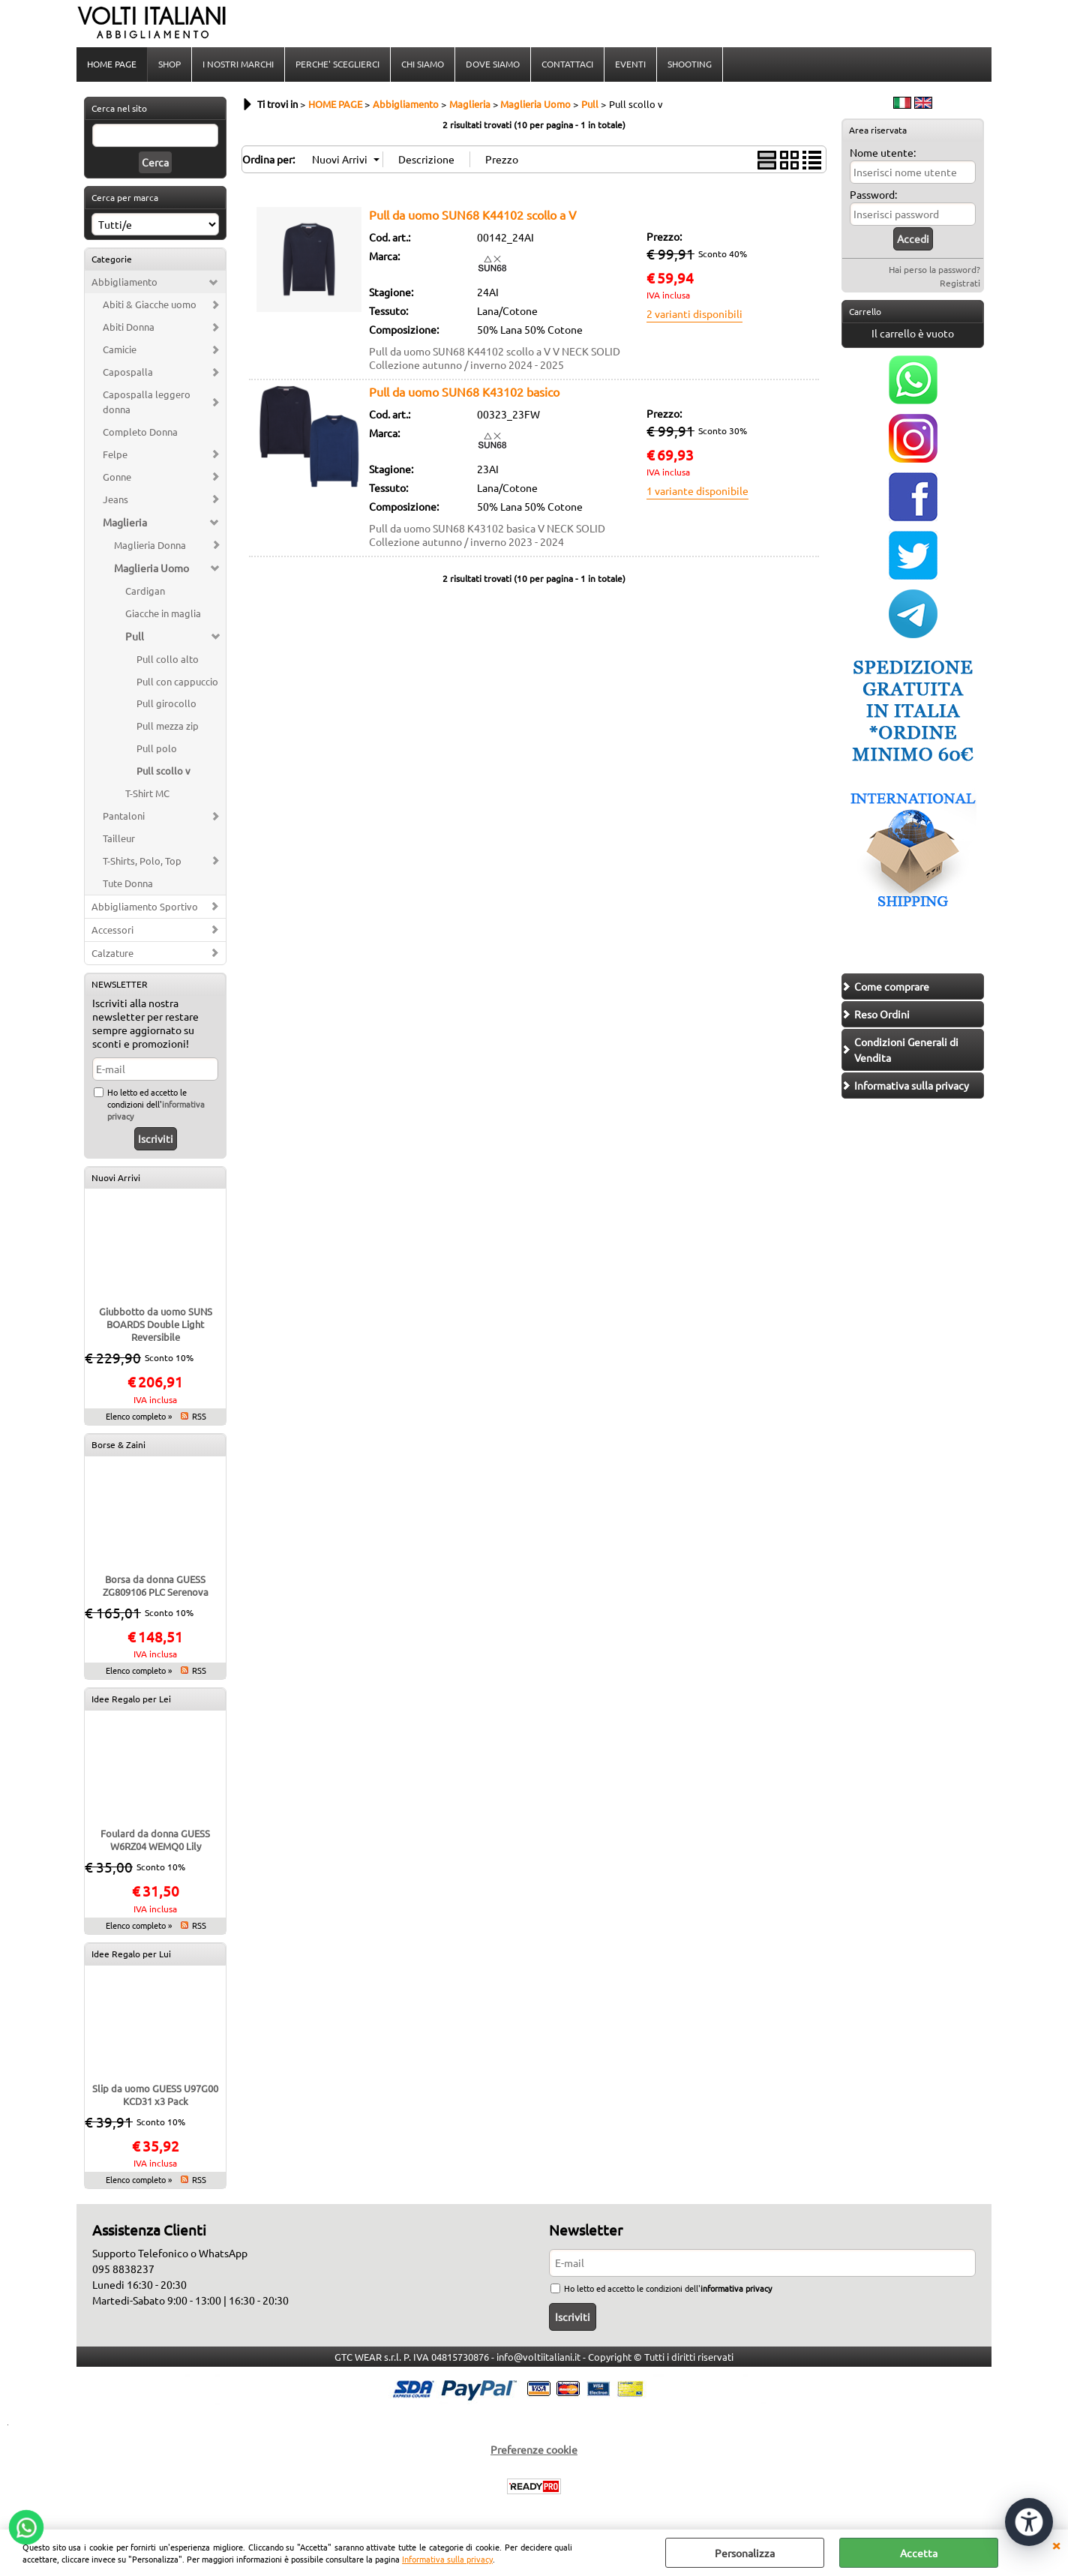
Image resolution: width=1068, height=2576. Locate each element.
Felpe (115, 454)
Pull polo (156, 748)
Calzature (113, 952)
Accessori (113, 929)
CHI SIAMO (422, 64)
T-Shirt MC (147, 793)
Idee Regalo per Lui (131, 1954)
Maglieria (125, 522)
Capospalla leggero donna (146, 401)
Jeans (115, 499)
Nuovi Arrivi (116, 1177)
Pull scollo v (163, 770)
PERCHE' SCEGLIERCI (338, 64)
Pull (134, 636)
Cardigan (145, 590)
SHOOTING (690, 64)
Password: (873, 194)
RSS (199, 1416)
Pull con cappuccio (177, 681)
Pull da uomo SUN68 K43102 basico (464, 391)
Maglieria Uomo (151, 567)
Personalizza (745, 2553)
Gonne (117, 476)
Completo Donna (140, 431)
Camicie (119, 349)
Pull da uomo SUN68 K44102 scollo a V (473, 214)
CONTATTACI (567, 64)
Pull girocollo (166, 703)
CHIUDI (1056, 2544)
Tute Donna (128, 883)
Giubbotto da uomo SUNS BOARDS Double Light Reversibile (155, 1324)
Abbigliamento (125, 281)
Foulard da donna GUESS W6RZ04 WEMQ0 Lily (155, 1839)
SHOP (169, 64)
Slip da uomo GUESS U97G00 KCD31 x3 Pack (155, 2094)
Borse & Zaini (119, 1444)
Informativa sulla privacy (447, 2559)
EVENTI (630, 64)
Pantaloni (124, 815)
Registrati (960, 283)
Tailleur (119, 838)
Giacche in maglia (163, 613)
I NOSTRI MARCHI (238, 64)
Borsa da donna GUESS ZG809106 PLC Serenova (155, 1585)
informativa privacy (736, 2288)
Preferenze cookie (534, 2449)
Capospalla (128, 371)
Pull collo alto (167, 658)
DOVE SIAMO (493, 64)
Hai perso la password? (934, 269)
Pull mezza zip (167, 725)
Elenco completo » (139, 1416)
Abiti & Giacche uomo (149, 304)
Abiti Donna (128, 326)
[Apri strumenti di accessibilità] (1029, 2522)
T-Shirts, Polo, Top (142, 860)
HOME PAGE (111, 64)
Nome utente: (883, 152)
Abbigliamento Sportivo (145, 906)
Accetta (919, 2553)
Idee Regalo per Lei (131, 1699)
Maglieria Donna (150, 544)
